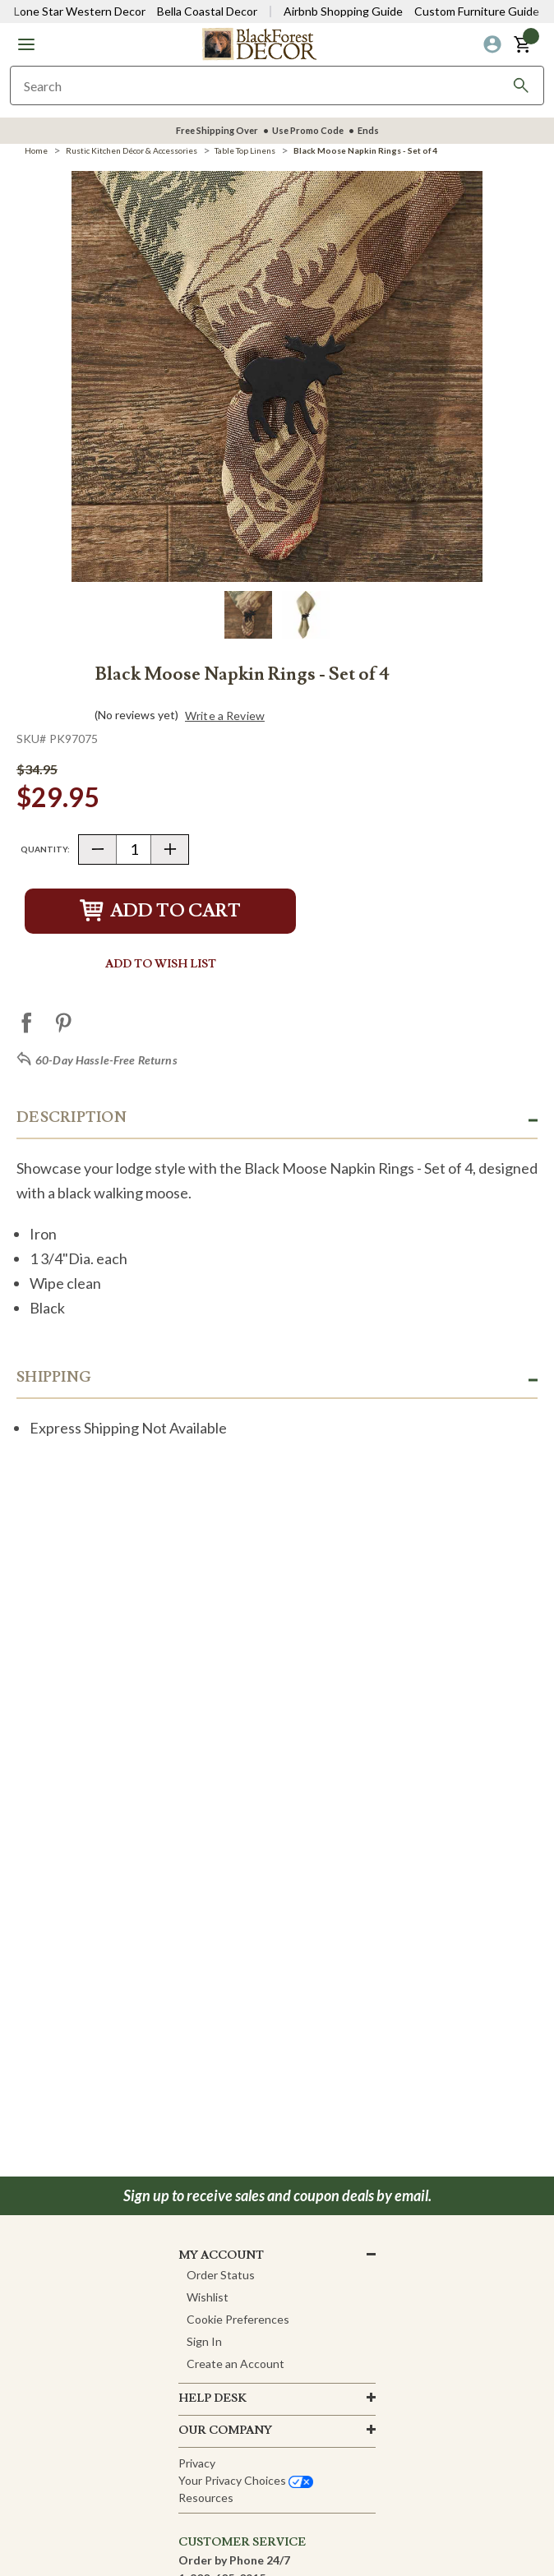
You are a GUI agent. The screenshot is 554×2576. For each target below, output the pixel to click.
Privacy (196, 2463)
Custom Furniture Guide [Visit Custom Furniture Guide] (476, 11)
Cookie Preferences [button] (238, 2319)
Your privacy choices (245, 2480)
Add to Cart (160, 911)
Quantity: (45, 849)
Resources (205, 2497)
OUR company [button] (225, 2430)
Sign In (204, 2341)
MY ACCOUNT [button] (221, 2255)
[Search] (521, 85)
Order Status (221, 2275)
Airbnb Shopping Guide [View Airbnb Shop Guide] (343, 11)
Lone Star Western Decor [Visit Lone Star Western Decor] (79, 11)
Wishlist (208, 2297)
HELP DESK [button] (212, 2398)
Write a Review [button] (225, 716)
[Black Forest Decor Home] (259, 43)
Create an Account (235, 2364)
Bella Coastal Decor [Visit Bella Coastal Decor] (207, 11)
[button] (26, 44)
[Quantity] (133, 849)
